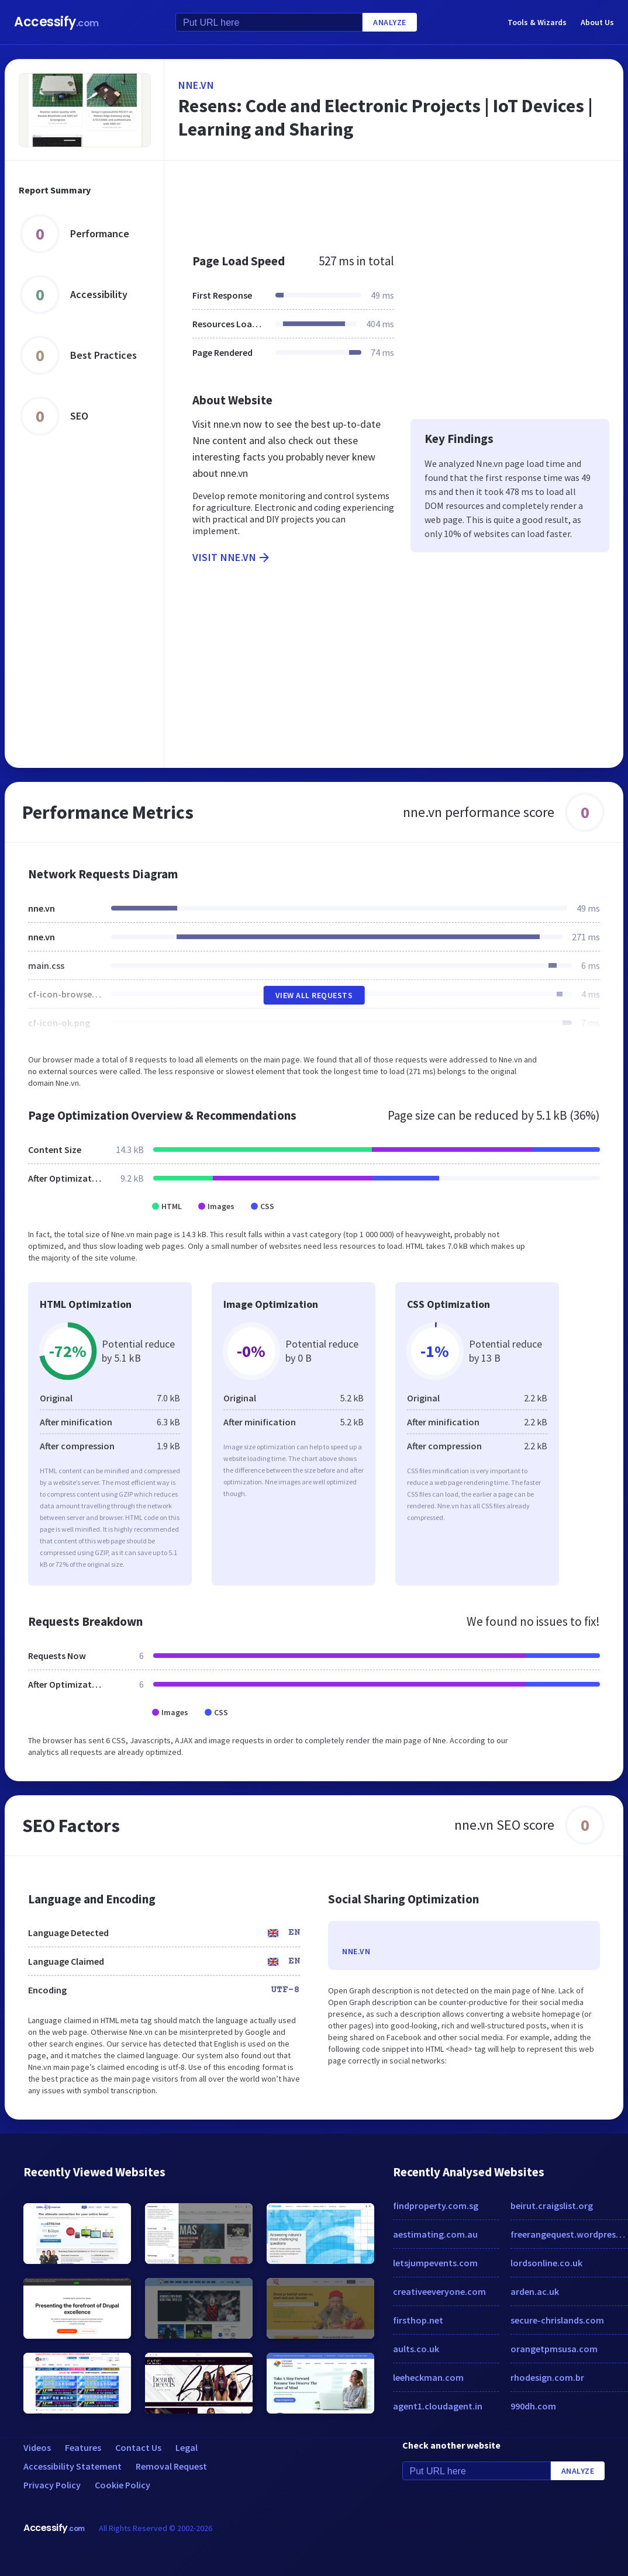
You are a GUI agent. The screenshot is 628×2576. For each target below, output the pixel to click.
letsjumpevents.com (435, 2263)
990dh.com (533, 2406)
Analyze (389, 22)
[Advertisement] (390, 201)
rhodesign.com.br (547, 2377)
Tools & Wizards (537, 22)
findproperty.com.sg (435, 2205)
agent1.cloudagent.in (437, 2406)
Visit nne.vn (231, 557)
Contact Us (138, 2447)
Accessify (56, 22)
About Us (597, 22)
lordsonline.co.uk (546, 2263)
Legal (186, 2447)
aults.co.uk (416, 2349)
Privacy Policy (52, 2485)
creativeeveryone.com (439, 2291)
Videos (37, 2447)
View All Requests (314, 995)
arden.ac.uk (534, 2291)
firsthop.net (418, 2320)
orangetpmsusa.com (554, 2349)
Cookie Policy (122, 2485)
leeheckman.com (428, 2377)
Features (83, 2447)
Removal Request (171, 2466)
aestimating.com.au (435, 2234)
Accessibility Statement (72, 2466)
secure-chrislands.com (557, 2320)
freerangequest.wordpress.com (569, 2234)
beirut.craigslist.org (551, 2205)
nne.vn (196, 85)
